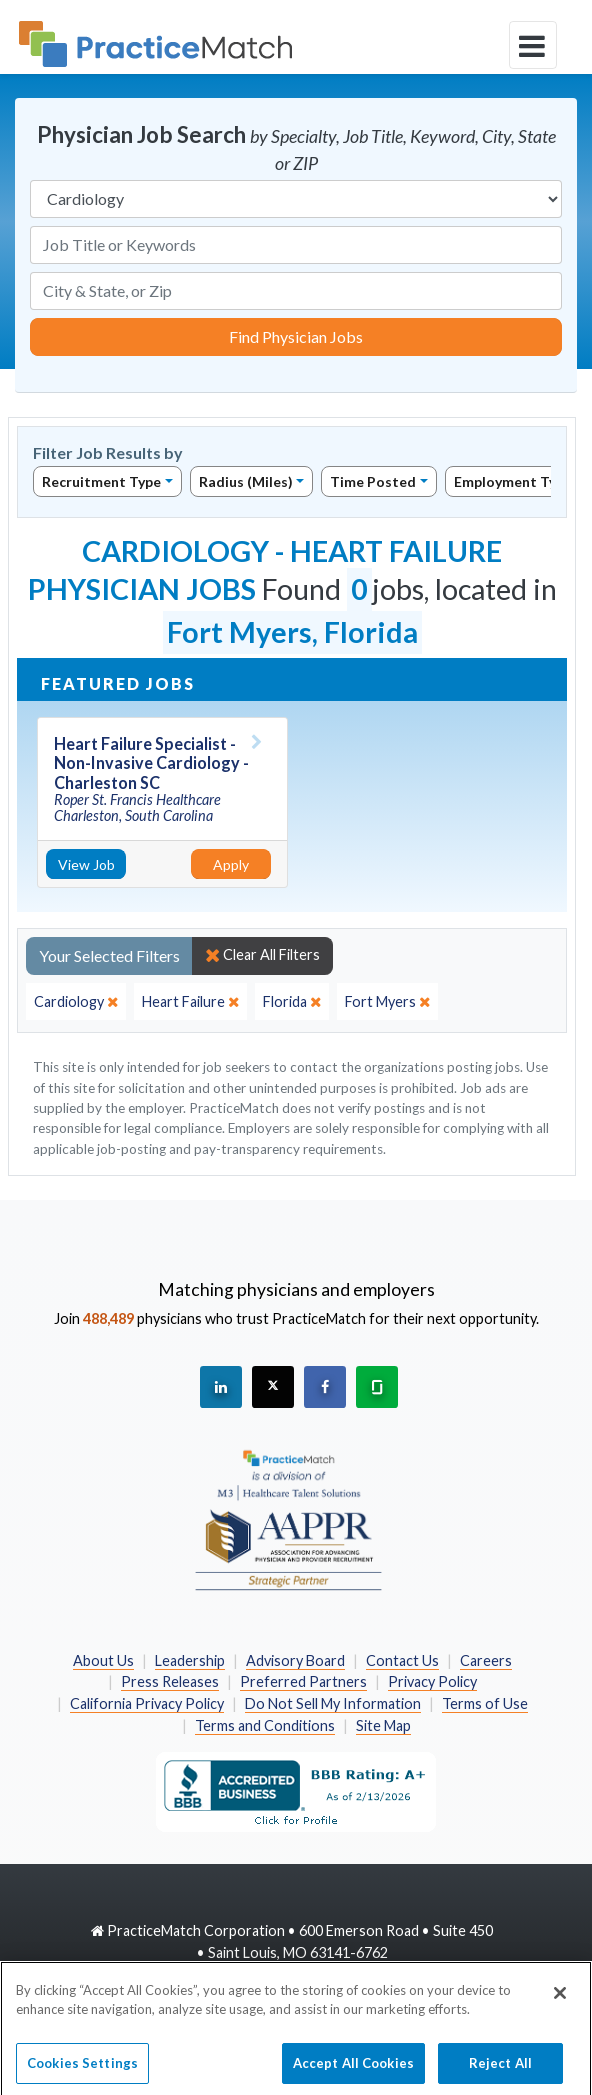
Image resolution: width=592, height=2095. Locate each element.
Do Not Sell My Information (333, 1703)
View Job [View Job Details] (86, 864)
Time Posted (373, 481)
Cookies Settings (82, 2070)
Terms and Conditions (265, 1725)
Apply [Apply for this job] (231, 864)
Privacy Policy (432, 1681)
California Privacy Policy (147, 1703)
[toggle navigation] (533, 45)
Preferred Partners (303, 1681)
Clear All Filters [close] (262, 955)
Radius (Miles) (246, 481)
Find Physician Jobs (296, 336)
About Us (103, 1660)
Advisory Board (295, 1660)
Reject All (500, 2070)
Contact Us (402, 1660)
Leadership (190, 1660)
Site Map (383, 1725)
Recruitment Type (101, 481)
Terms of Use (485, 1703)
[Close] (560, 2000)
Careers (486, 1660)
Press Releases (170, 1681)
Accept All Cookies (353, 2070)
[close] (76, 1002)
